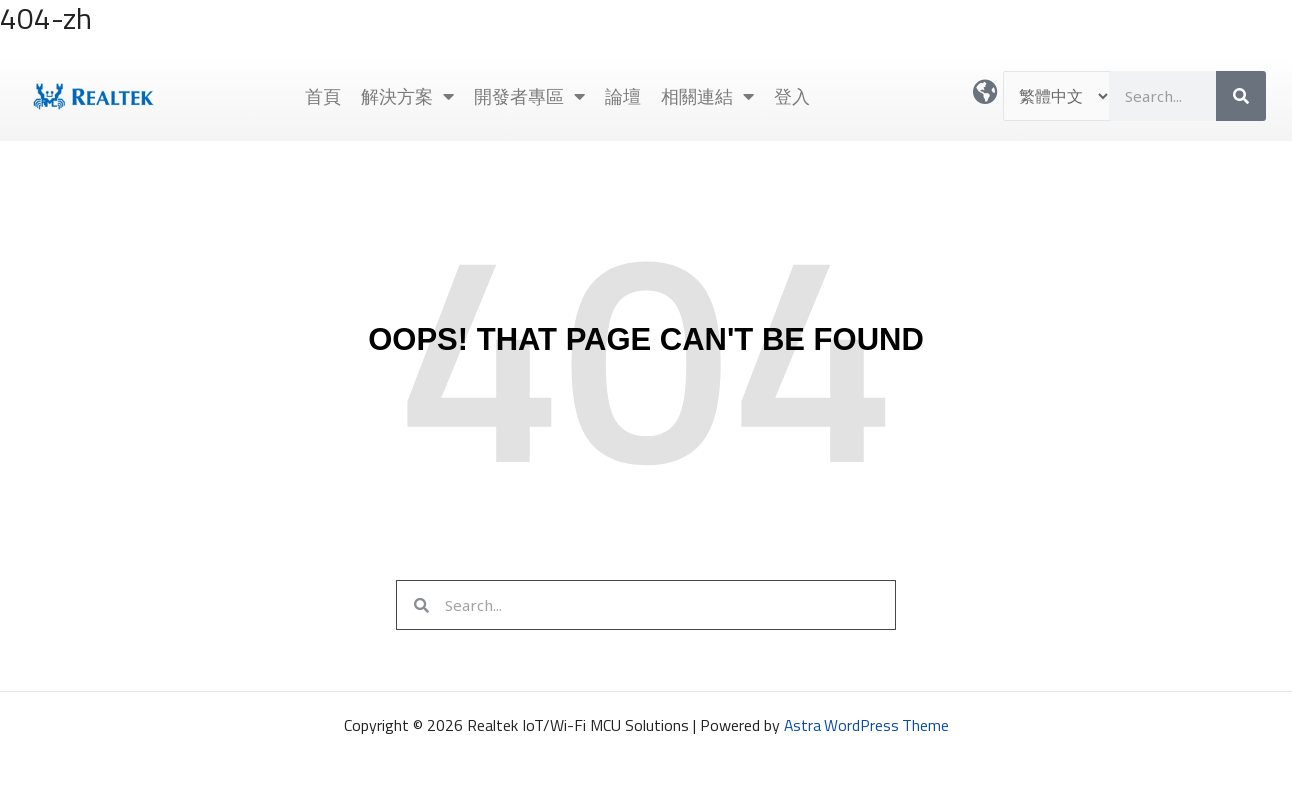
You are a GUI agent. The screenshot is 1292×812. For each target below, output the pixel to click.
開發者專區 (529, 96)
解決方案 (407, 96)
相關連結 (707, 96)
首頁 (323, 96)
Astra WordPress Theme (866, 725)
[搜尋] (1241, 96)
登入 (792, 96)
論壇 (623, 96)
